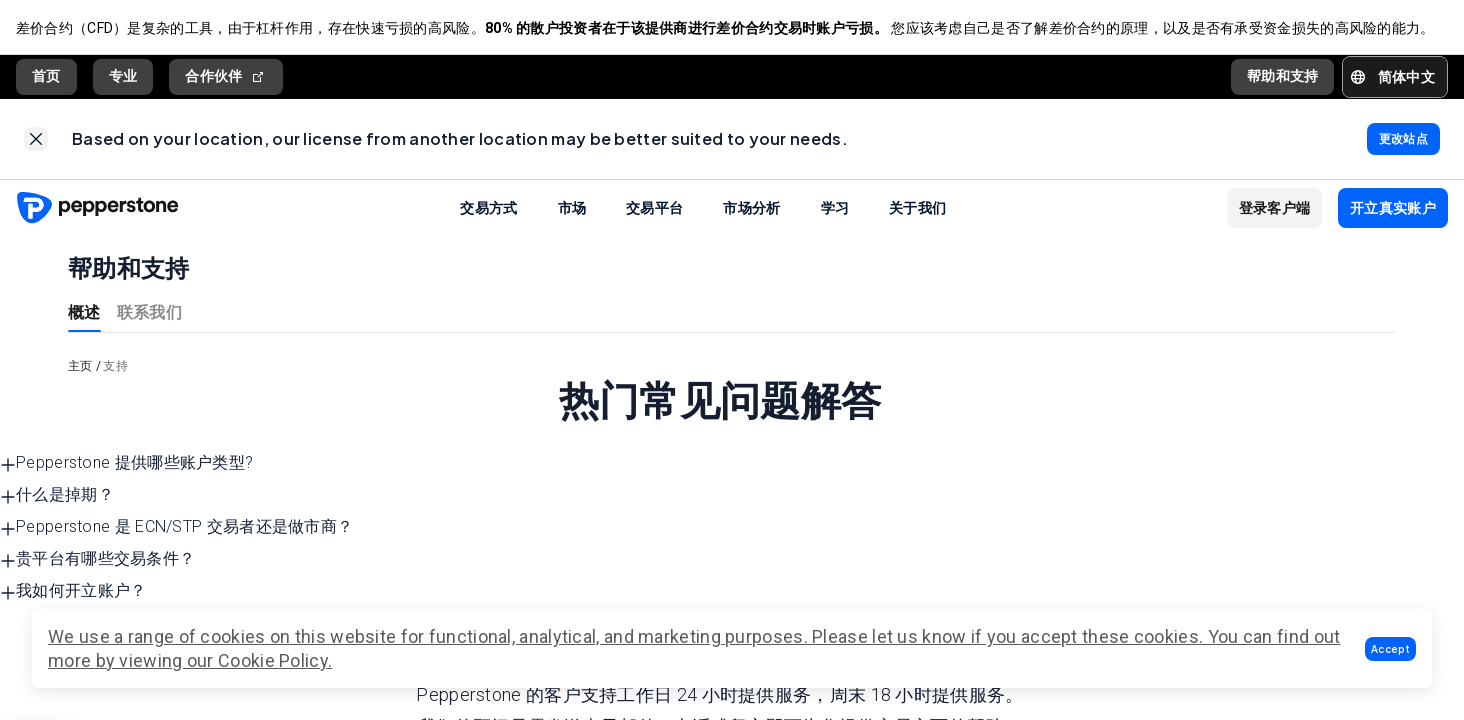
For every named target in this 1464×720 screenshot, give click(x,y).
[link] (36, 140)
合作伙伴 (226, 77)
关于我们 (917, 208)
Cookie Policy (273, 660)
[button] (1390, 649)
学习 (835, 208)
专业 (123, 77)
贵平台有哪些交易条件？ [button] (97, 559)
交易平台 (654, 208)
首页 (46, 77)
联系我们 (149, 311)
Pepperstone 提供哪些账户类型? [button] (126, 463)
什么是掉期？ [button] (57, 495)
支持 (115, 366)
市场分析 (751, 208)
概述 (84, 311)
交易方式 (488, 208)
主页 (80, 366)
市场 (572, 208)
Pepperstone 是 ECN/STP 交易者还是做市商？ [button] (176, 527)
